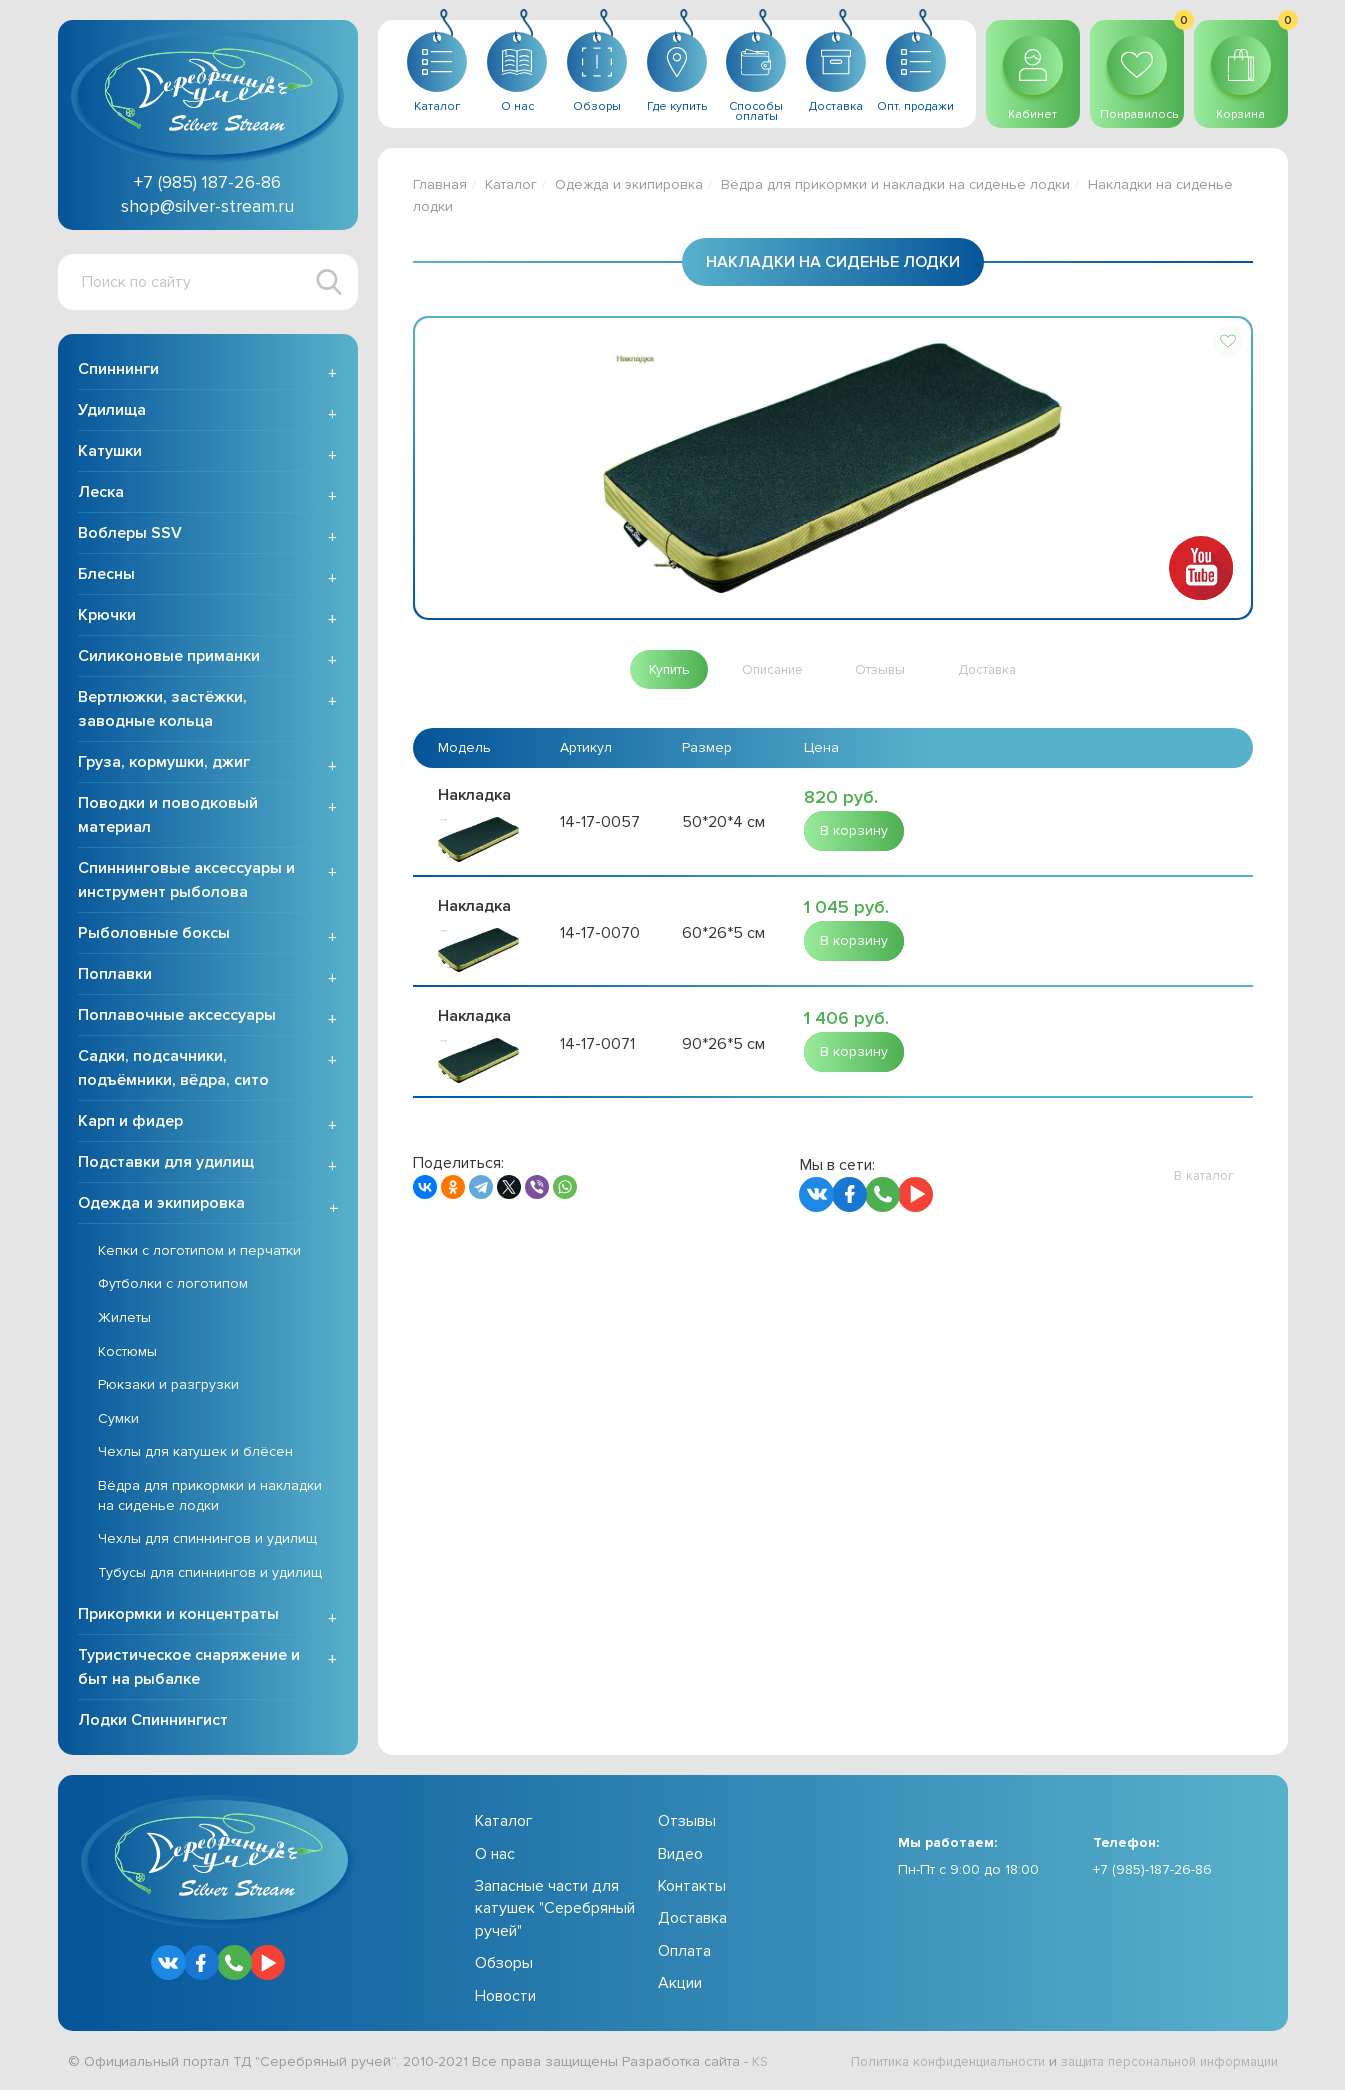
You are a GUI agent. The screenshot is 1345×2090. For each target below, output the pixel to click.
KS (760, 2063)
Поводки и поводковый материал (168, 817)
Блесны (106, 576)
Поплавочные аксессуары (177, 1017)
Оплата (684, 1953)
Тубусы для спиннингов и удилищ (210, 1574)
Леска (101, 494)
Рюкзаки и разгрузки (168, 1386)
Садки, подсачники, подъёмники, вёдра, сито (173, 1070)
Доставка (692, 1921)
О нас (495, 1856)
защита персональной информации (1159, 2063)
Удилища (112, 412)
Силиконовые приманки (169, 658)
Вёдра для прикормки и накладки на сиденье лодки (210, 1497)
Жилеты (124, 1319)
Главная (440, 184)
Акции (680, 1985)
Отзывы (687, 1824)
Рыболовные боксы (154, 935)
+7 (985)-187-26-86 (1152, 1871)
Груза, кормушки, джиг (164, 764)
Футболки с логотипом (173, 1286)
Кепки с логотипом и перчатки (199, 1252)
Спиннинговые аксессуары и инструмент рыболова (186, 882)
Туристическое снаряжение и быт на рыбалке (189, 1670)
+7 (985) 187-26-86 (207, 182)
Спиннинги (118, 371)
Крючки (107, 617)
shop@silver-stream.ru (207, 206)
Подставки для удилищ (166, 1164)
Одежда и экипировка (161, 1205)
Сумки (118, 1420)
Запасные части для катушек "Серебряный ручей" (555, 1910)
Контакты (692, 1888)
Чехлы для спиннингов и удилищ (207, 1540)
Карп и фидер (130, 1123)
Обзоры (504, 1965)
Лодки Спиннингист (153, 1723)
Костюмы (127, 1353)
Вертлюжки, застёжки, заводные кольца (162, 711)
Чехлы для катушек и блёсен (195, 1454)
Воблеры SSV (130, 535)
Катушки (110, 453)
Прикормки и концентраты (178, 1617)
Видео (680, 1856)
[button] (1228, 341)
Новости (505, 1998)
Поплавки (115, 976)
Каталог (511, 184)
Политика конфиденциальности (918, 2063)
